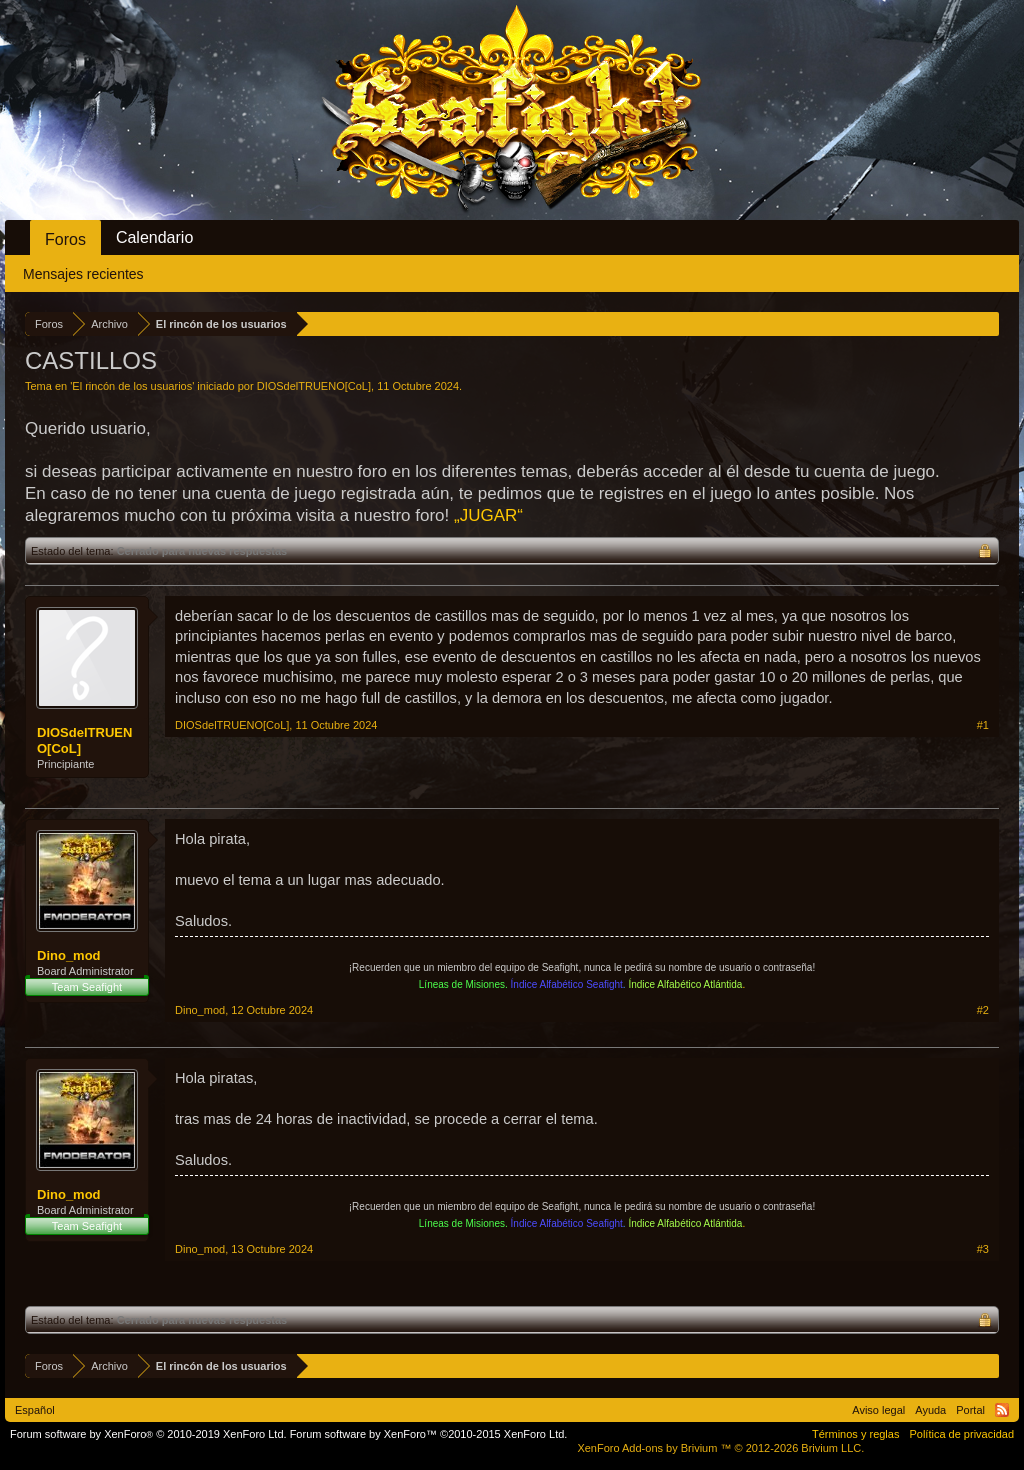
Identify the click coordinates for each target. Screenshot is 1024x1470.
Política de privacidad (961, 1434)
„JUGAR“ (488, 515)
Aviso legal (878, 1410)
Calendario (154, 237)
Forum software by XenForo (148, 1434)
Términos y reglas (855, 1434)
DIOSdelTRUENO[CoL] (314, 386)
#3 (983, 1249)
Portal (970, 1410)
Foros (65, 239)
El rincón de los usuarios (132, 386)
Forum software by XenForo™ (429, 1434)
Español (35, 1410)
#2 (983, 1010)
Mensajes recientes (83, 274)
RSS (1002, 1410)
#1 (983, 725)
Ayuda (930, 1410)
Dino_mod (69, 955)
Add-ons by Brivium (720, 1448)
